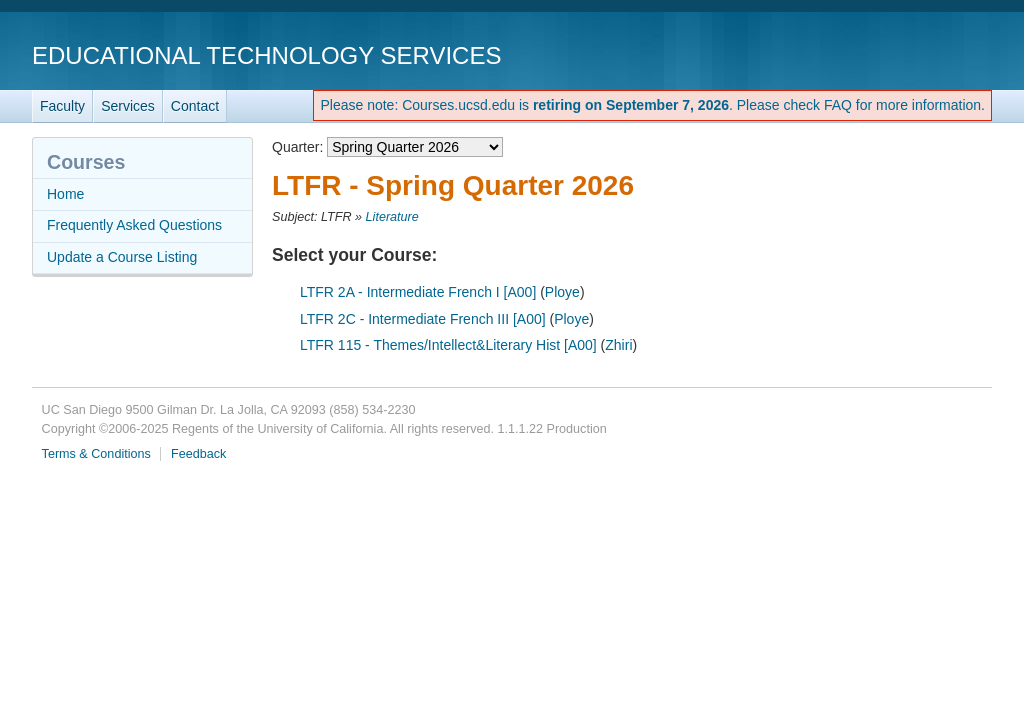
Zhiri (618, 345)
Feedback (198, 454)
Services (128, 106)
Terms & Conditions (96, 454)
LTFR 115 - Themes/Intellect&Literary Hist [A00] (448, 345)
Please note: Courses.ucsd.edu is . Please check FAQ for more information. (652, 105)
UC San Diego (877, 54)
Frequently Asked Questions (134, 225)
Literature (392, 217)
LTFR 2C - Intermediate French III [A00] (423, 319)
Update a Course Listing (122, 257)
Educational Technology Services (266, 55)
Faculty (62, 106)
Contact (195, 106)
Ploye (562, 292)
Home (65, 194)
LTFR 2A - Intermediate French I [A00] (418, 292)
